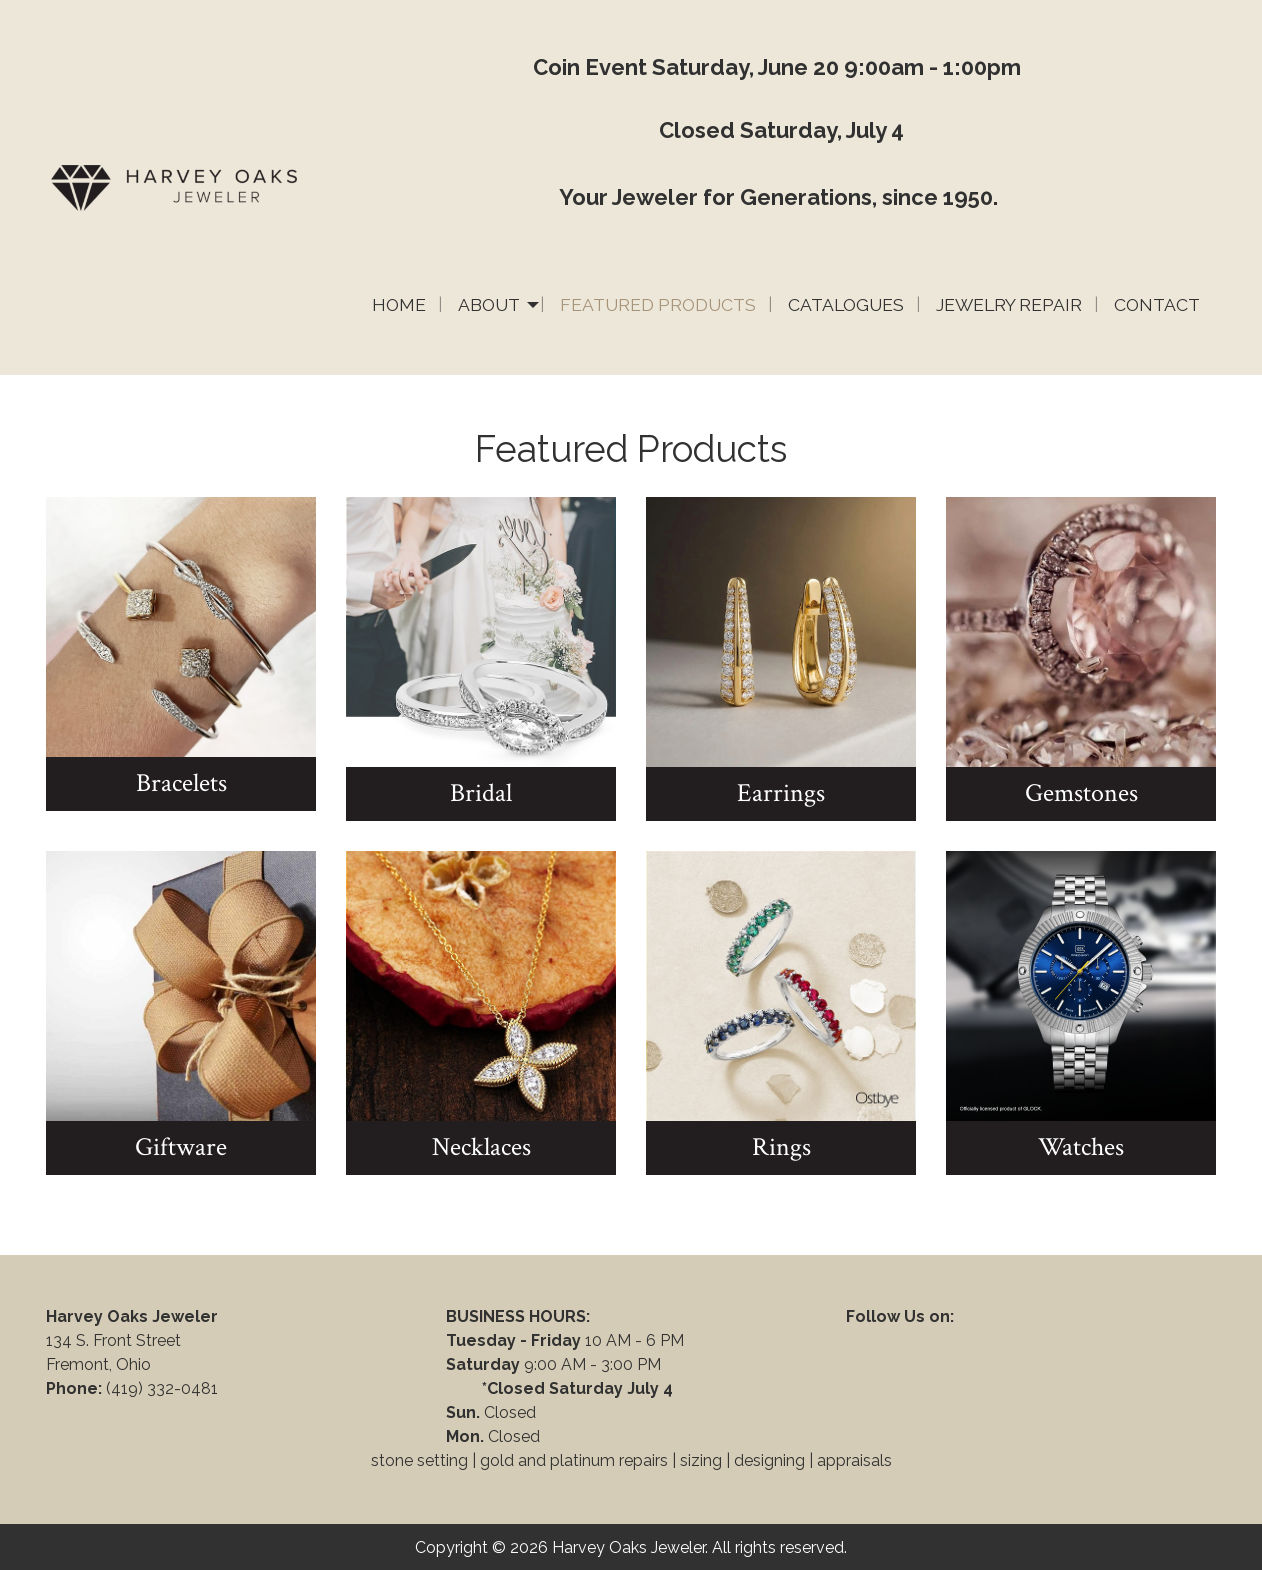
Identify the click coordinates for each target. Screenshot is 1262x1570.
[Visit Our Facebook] (862, 1340)
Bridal (481, 793)
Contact (1157, 304)
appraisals (854, 1460)
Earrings (781, 793)
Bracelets (181, 783)
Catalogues (846, 304)
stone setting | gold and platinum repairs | (523, 1460)
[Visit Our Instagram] (926, 1340)
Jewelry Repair (1009, 304)
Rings (781, 1147)
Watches (1081, 1147)
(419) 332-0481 (164, 1388)
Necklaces (481, 1147)
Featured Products (658, 304)
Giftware (181, 1147)
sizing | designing (742, 1460)
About (489, 304)
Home (399, 304)
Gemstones (1081, 793)
